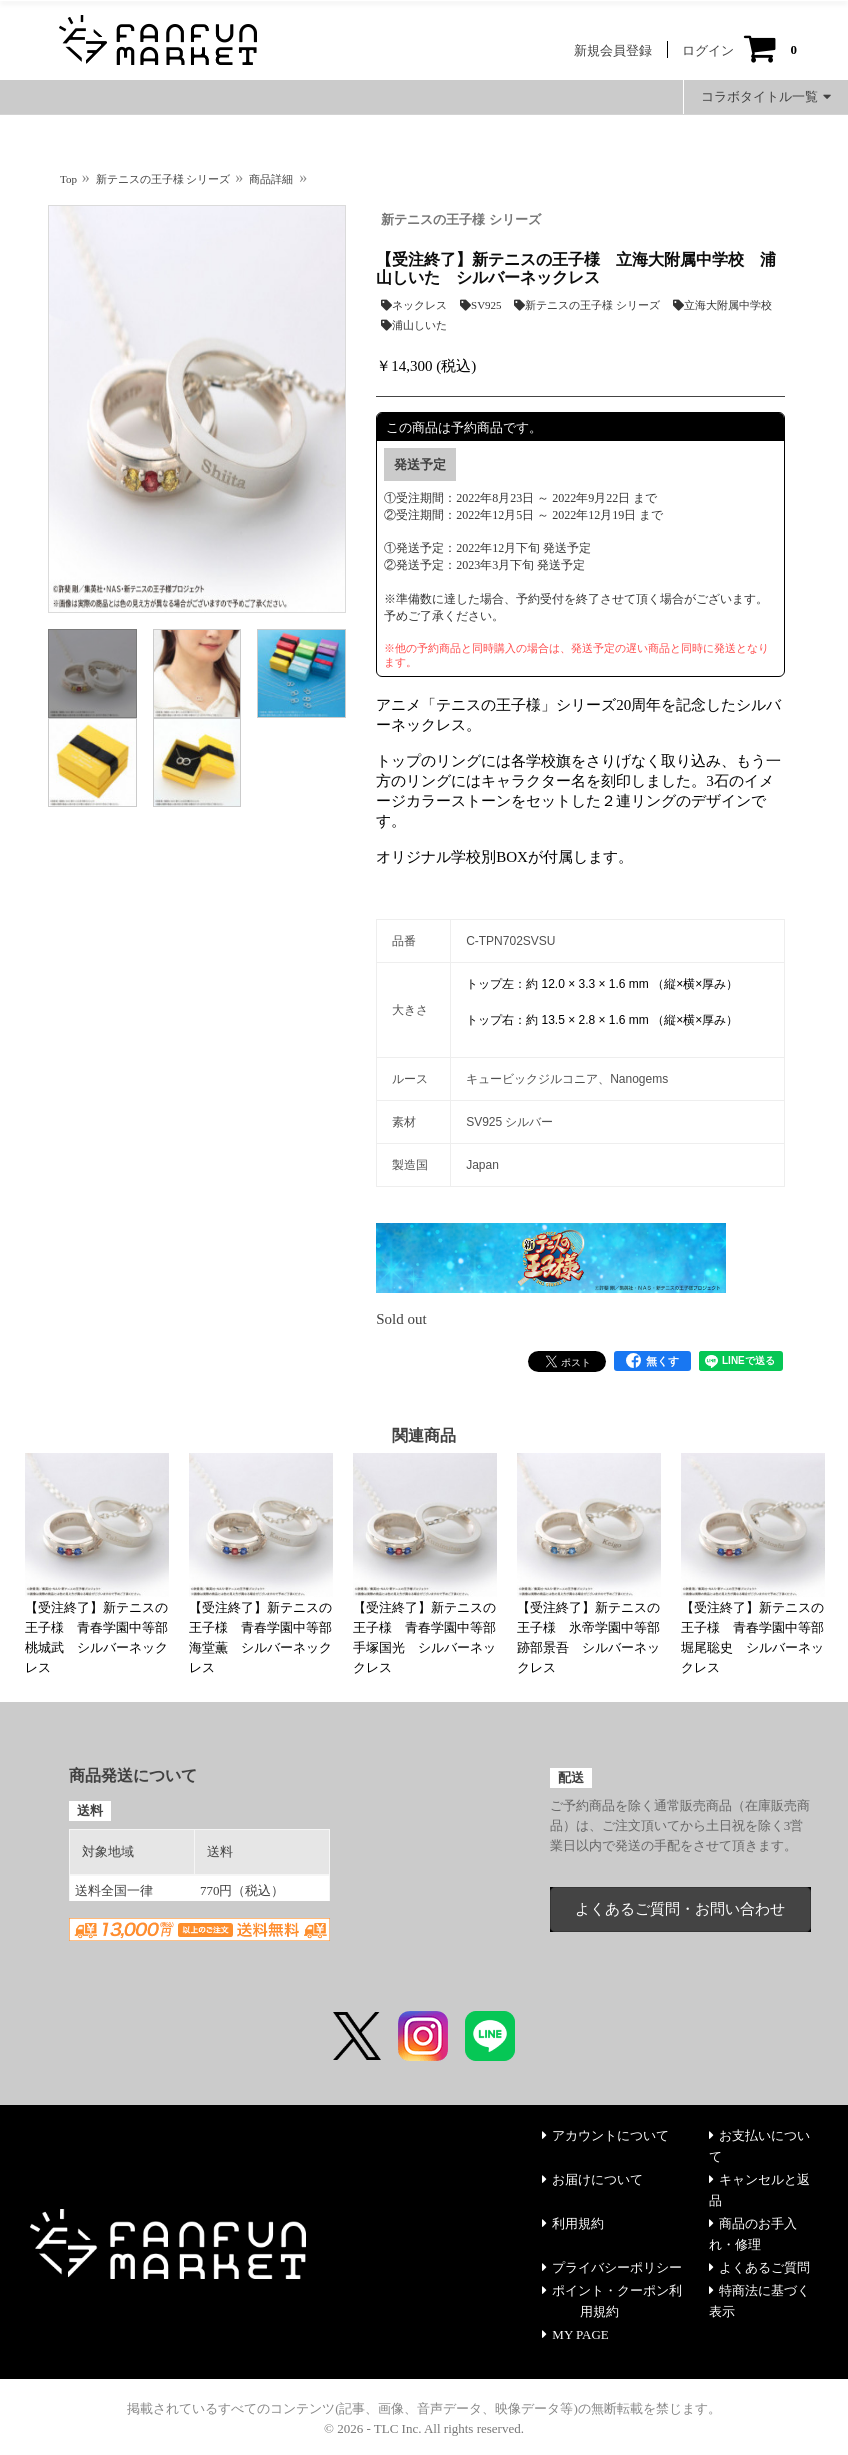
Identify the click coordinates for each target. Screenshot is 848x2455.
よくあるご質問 (759, 2267)
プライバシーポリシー (612, 2267)
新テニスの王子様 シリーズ (460, 219)
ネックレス (414, 305)
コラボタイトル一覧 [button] (766, 96)
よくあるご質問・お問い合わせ (680, 1909)
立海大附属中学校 (722, 305)
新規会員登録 (613, 50)
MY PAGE (575, 2334)
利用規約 (573, 2223)
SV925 (481, 305)
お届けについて (592, 2179)
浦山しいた (414, 325)
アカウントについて (605, 2135)
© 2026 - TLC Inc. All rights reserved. (424, 2428)
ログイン (708, 50)
